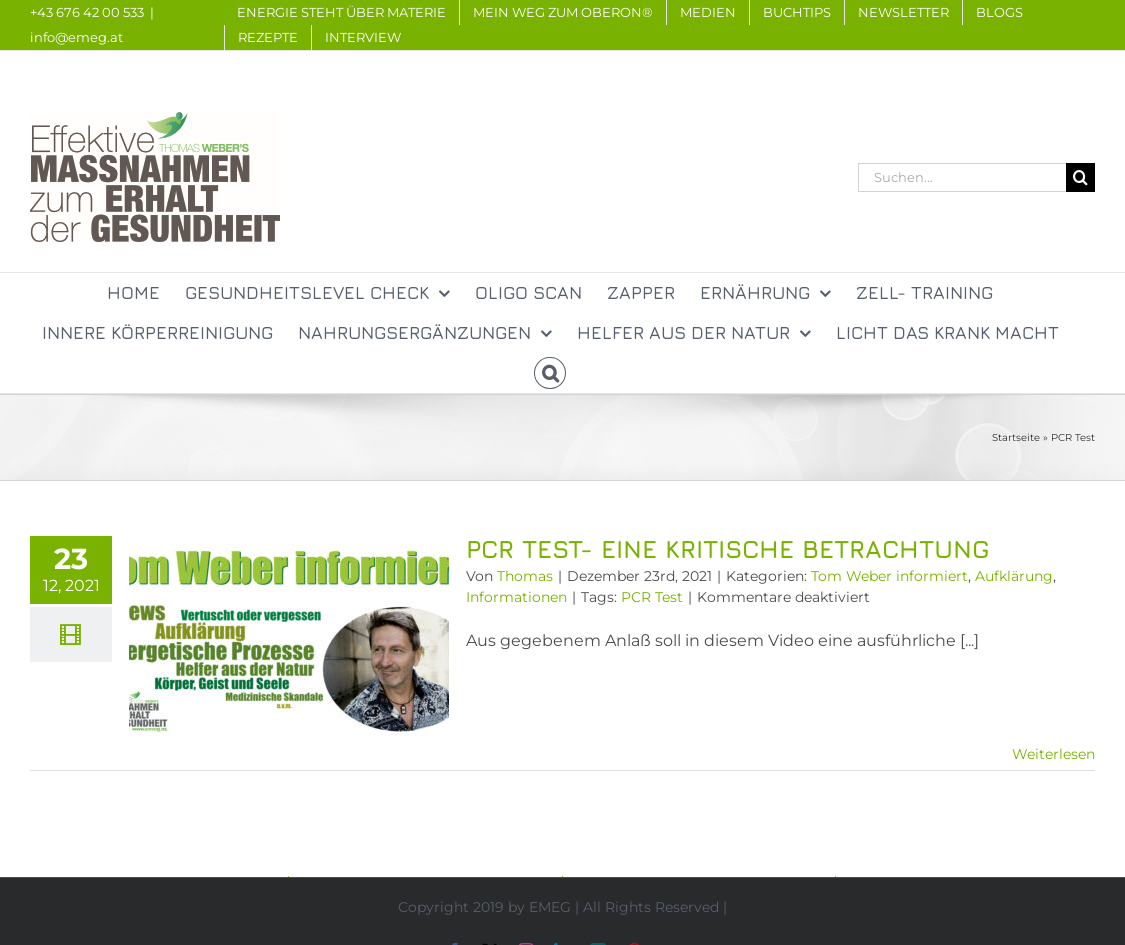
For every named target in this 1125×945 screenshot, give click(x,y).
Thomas (525, 576)
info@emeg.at (76, 37)
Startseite (1016, 437)
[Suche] (1080, 177)
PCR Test (652, 597)
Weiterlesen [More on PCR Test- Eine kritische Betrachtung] (1053, 754)
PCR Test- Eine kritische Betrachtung (727, 548)
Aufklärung (1014, 576)
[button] (550, 373)
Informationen (516, 597)
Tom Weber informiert (889, 576)
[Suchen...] (962, 177)
